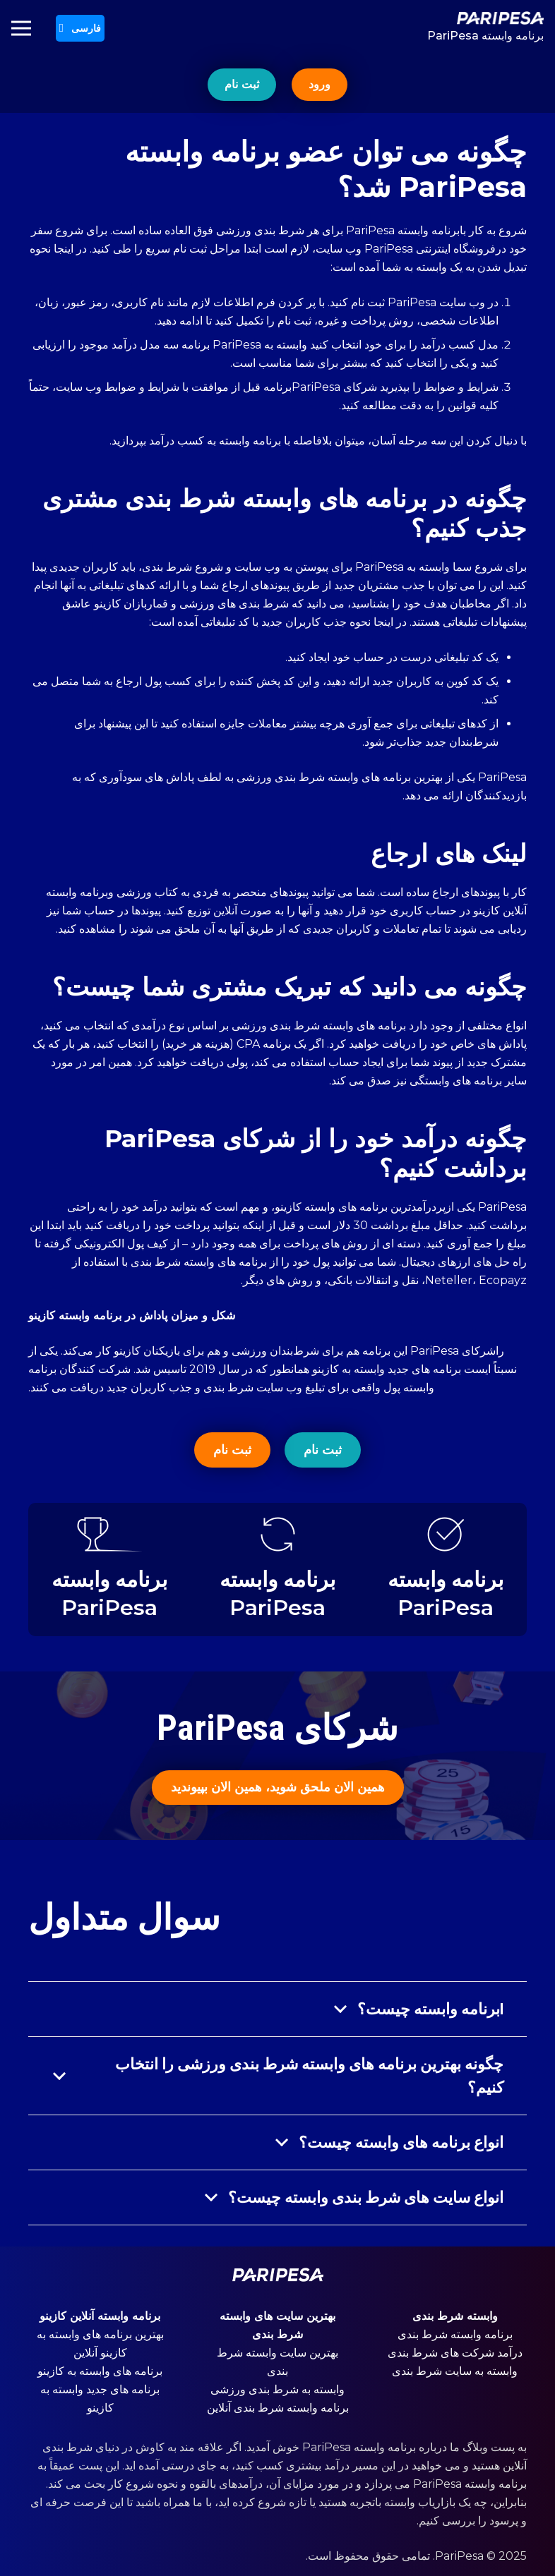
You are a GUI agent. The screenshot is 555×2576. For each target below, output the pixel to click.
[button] (80, 28)
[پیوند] (485, 18)
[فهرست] (21, 28)
